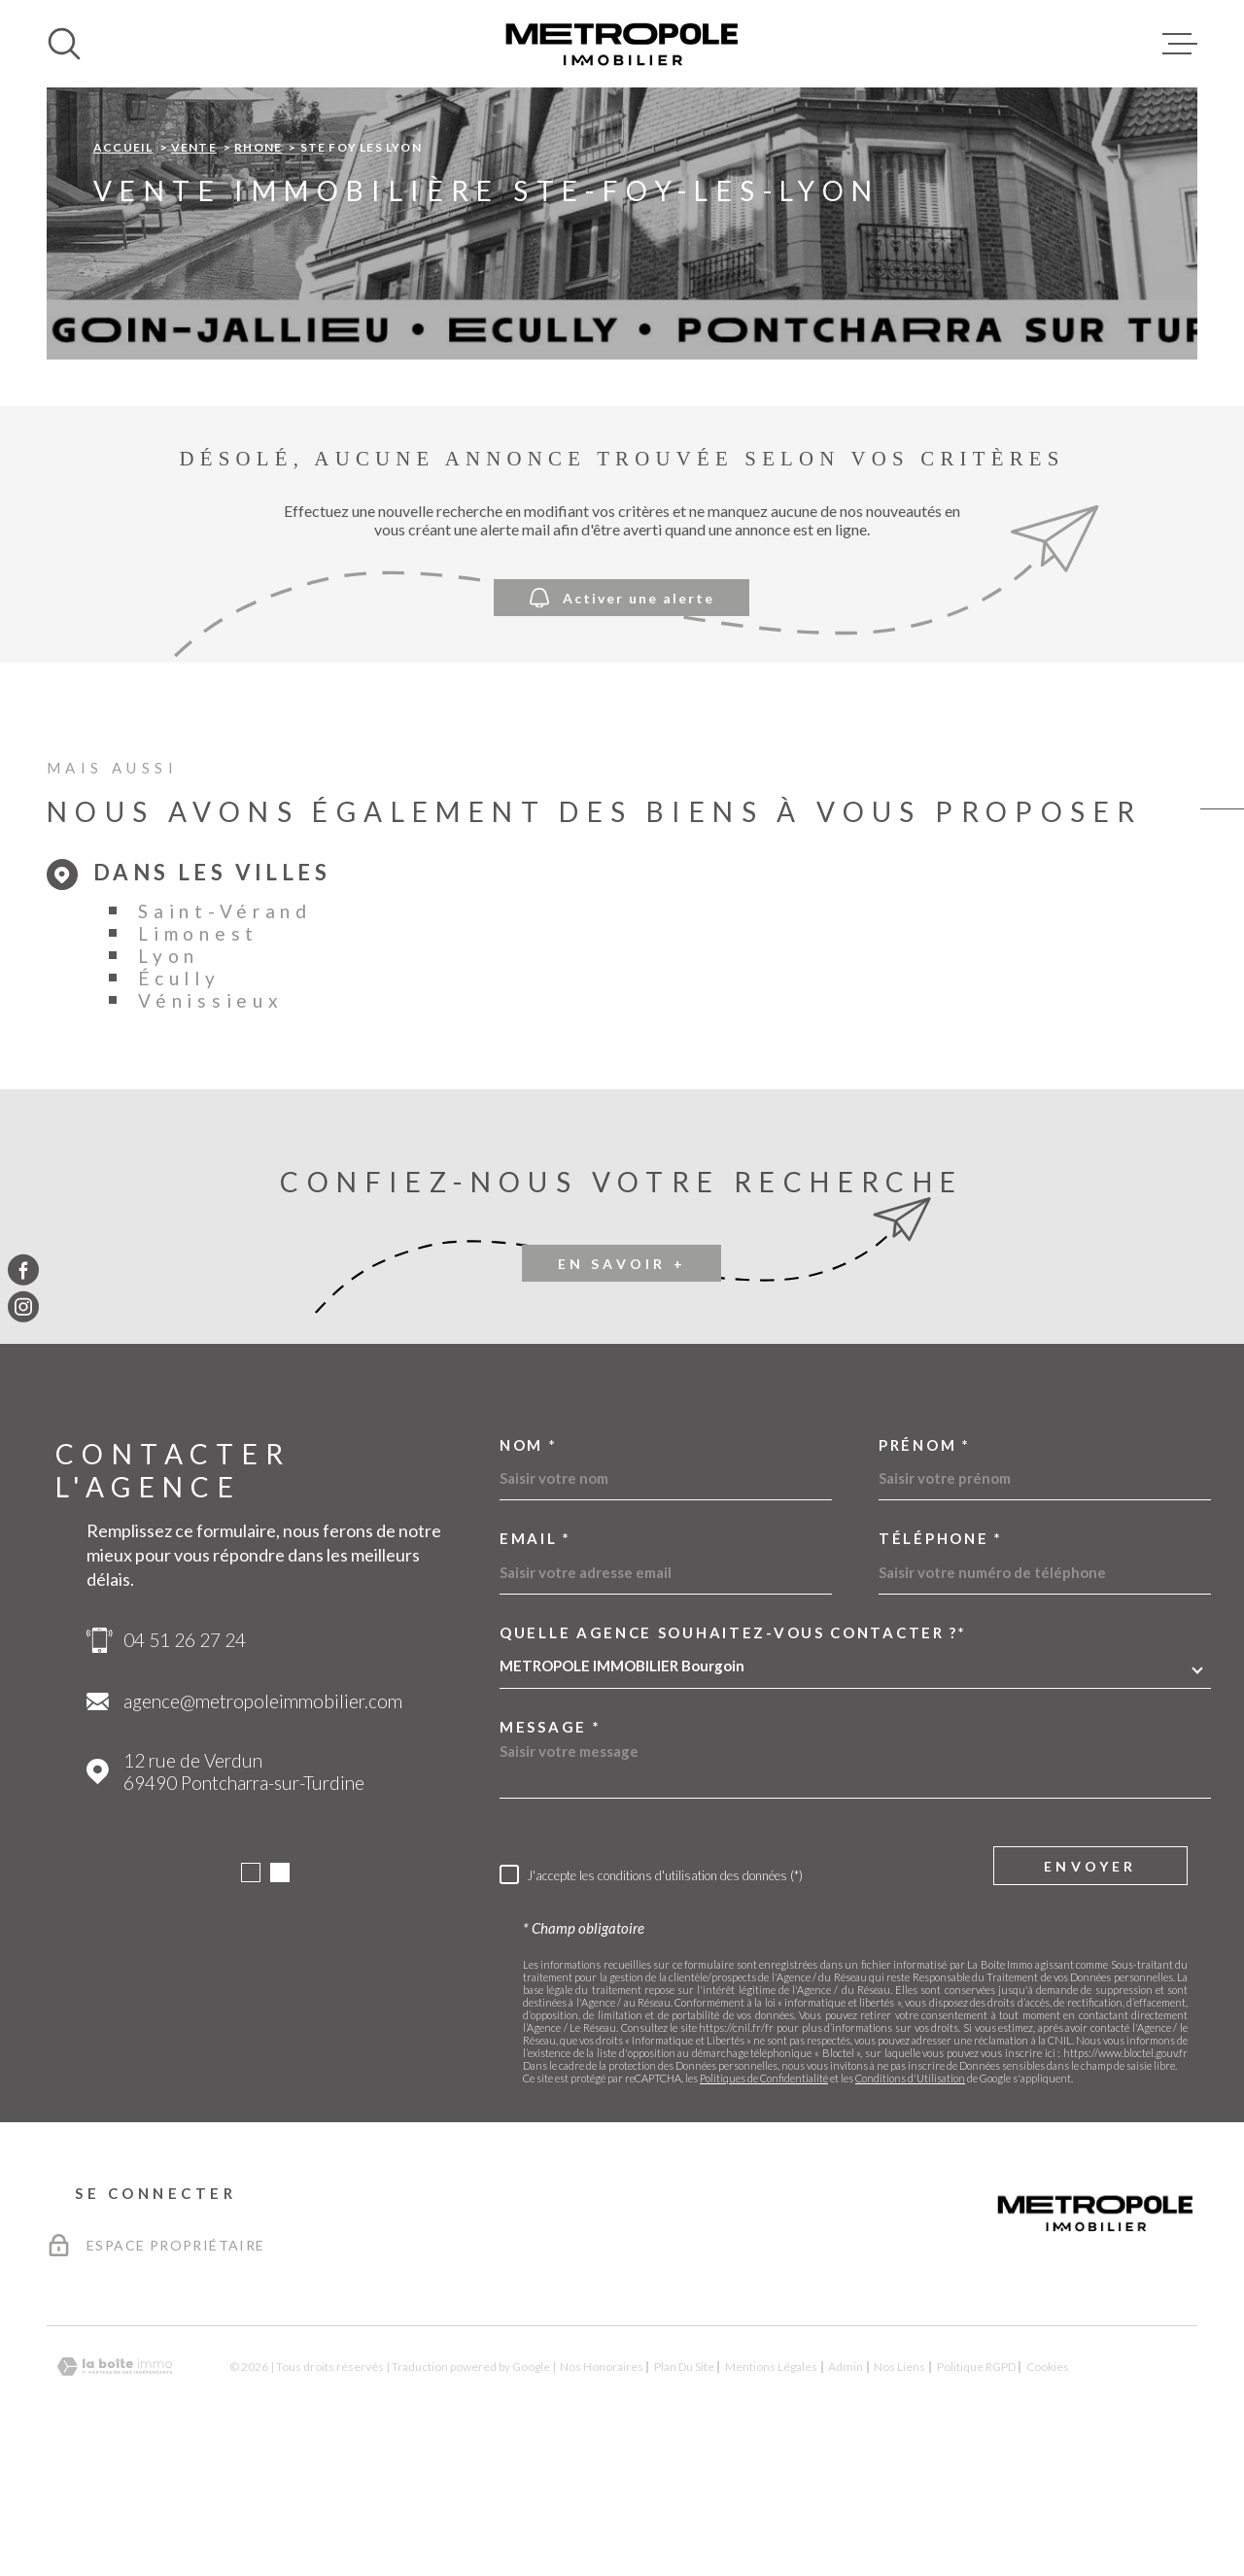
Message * (550, 1849)
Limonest (198, 1056)
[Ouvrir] (64, 43)
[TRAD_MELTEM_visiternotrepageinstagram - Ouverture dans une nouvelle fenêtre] (23, 1306)
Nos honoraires (601, 2489)
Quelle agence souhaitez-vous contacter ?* (733, 1755)
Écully (179, 1100)
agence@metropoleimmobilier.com (262, 1823)
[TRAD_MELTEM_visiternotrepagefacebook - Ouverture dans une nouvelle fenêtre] (23, 1269)
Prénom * (925, 1568)
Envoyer (1090, 1987)
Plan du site (684, 2489)
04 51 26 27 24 (184, 1762)
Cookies (1047, 2489)
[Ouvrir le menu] (1179, 43)
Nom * (529, 1568)
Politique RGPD (976, 2489)
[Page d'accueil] (622, 44)
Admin (845, 2489)
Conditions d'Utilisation (910, 2200)
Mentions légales (771, 2489)
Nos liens (899, 2489)
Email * (535, 1661)
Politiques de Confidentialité (764, 2200)
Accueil (123, 269)
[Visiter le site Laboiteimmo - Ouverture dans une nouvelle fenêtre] (115, 2489)
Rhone (258, 269)
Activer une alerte (622, 719)
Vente (194, 269)
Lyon (168, 1078)
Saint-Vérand (224, 1033)
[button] (250, 1995)
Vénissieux (210, 1123)
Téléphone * (941, 1661)
